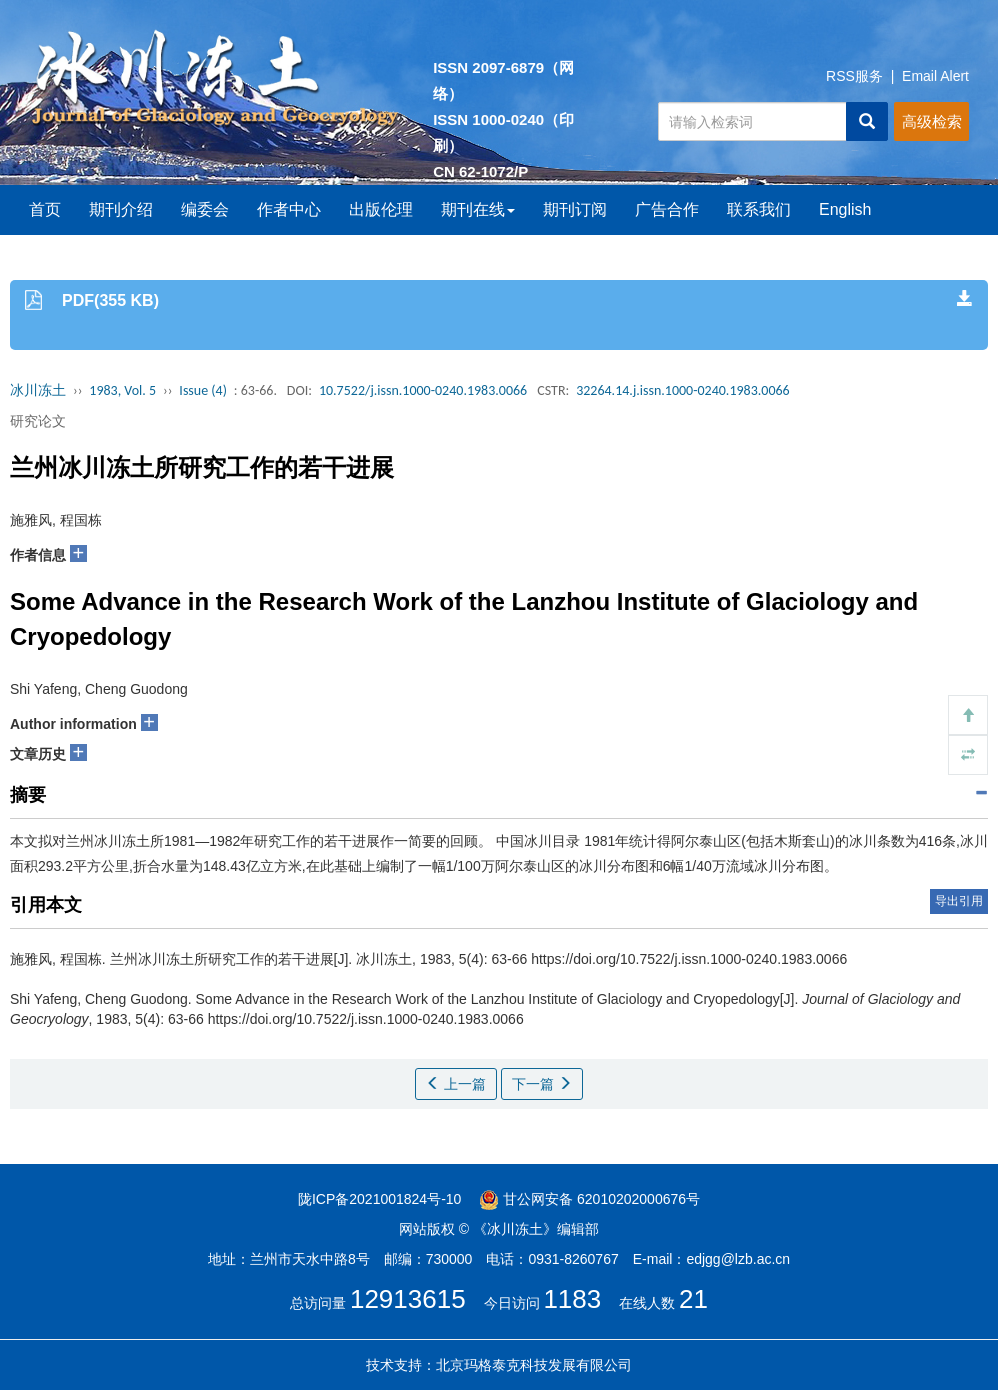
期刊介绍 (121, 209)
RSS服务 (854, 76)
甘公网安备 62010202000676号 (589, 1199)
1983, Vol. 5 (122, 390)
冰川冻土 (38, 390)
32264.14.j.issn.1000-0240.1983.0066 (683, 390)
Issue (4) (203, 390)
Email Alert (935, 76)
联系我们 (759, 209)
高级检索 (932, 121)
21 (693, 1299)
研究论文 (38, 421)
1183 (572, 1299)
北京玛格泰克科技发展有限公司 (534, 1365)
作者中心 (289, 209)
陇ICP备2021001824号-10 (379, 1199)
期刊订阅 (575, 209)
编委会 (205, 209)
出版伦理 (381, 209)
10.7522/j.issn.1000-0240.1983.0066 (423, 390)
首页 (45, 209)
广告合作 (667, 209)
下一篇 (542, 1084)
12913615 (408, 1299)
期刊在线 (478, 209)
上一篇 (456, 1084)
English (845, 209)
